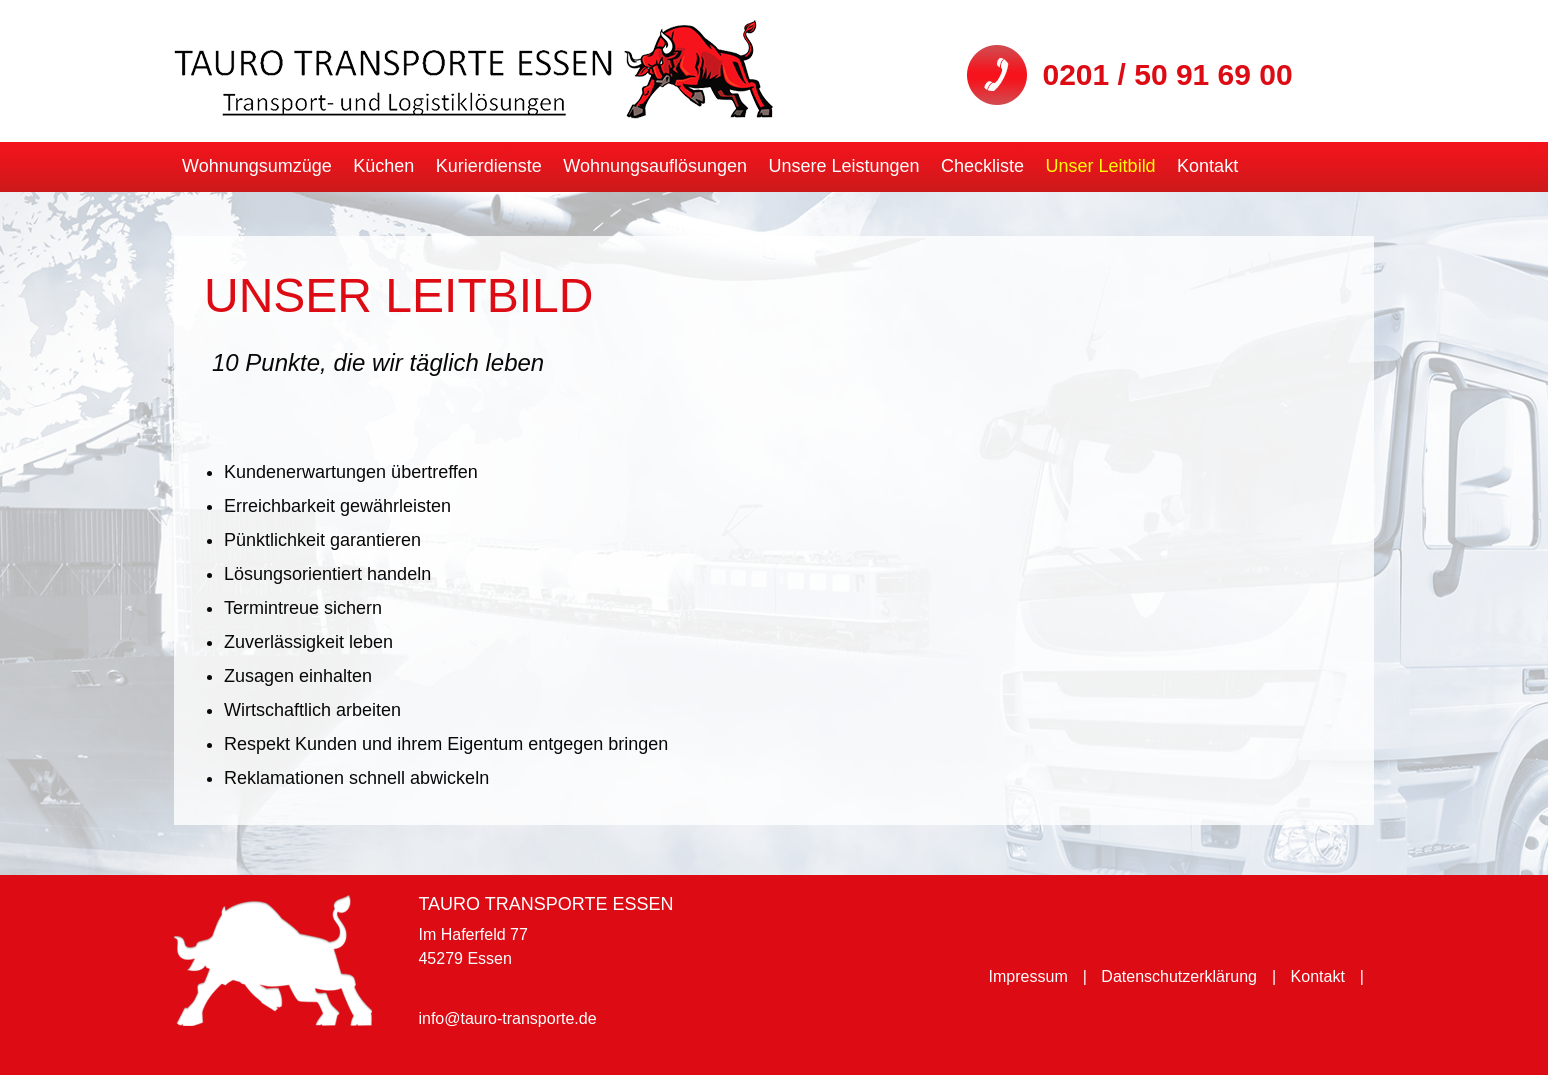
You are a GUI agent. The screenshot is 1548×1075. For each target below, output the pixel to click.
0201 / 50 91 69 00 (1167, 74)
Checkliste (982, 166)
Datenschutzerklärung (1179, 976)
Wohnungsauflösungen (655, 166)
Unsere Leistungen (844, 166)
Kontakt (1207, 166)
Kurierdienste (489, 166)
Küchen (383, 166)
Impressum (1028, 976)
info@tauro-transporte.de (507, 1018)
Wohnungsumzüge (257, 166)
